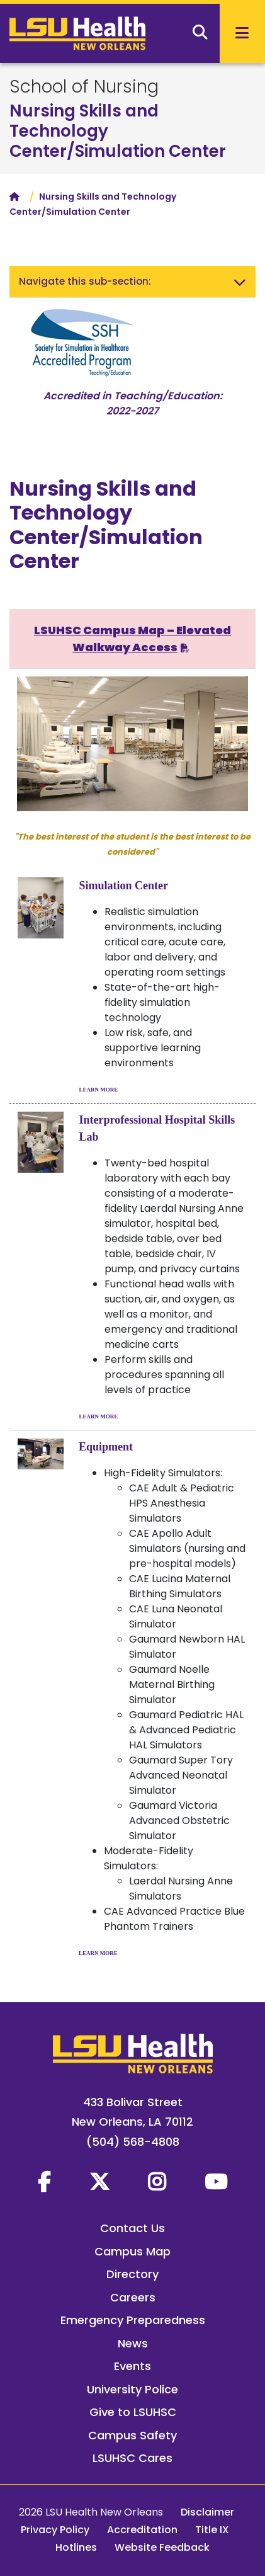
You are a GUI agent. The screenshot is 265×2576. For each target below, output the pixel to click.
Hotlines (76, 2547)
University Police (132, 2389)
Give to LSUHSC (132, 2412)
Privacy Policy (55, 2529)
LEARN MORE (98, 1089)
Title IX (212, 2529)
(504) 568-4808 (132, 2142)
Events (132, 2366)
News (133, 2343)
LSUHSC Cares (132, 2458)
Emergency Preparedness (132, 2320)
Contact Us (132, 2228)
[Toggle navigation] (240, 281)
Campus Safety (132, 2435)
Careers (132, 2297)
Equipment (106, 1446)
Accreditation (142, 2529)
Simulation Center (124, 885)
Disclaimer (207, 2512)
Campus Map (132, 2251)
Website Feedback (162, 2547)
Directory (132, 2274)
